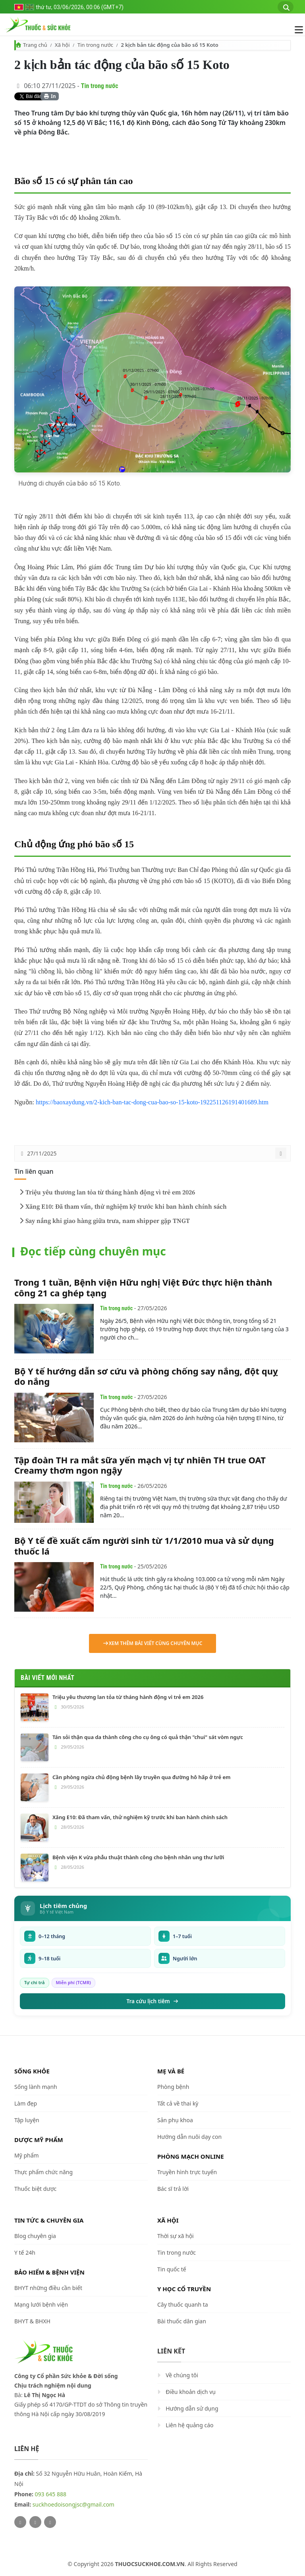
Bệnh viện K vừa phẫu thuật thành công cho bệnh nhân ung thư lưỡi (138, 1857)
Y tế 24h (24, 2252)
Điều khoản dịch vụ (191, 2392)
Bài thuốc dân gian (181, 2321)
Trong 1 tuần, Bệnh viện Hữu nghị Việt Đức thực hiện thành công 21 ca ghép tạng (143, 1287)
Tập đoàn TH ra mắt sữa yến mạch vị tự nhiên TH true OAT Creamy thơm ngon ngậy (140, 1465)
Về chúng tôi (182, 2375)
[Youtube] (50, 2522)
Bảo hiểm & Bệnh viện (49, 2272)
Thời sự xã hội (175, 2236)
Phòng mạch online (190, 2156)
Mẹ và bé (170, 2071)
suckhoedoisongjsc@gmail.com (73, 2504)
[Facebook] (35, 2522)
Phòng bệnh (173, 2086)
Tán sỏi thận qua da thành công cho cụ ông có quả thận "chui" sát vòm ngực (147, 1737)
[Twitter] (20, 2522)
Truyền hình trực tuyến (187, 2172)
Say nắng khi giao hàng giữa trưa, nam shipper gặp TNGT (103, 1221)
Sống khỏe (32, 2071)
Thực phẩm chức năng (43, 2172)
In (50, 96)
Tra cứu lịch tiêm (152, 2001)
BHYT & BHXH (32, 2321)
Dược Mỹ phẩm (38, 2140)
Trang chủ (35, 44)
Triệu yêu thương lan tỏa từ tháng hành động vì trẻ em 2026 (106, 1192)
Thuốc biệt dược (35, 2188)
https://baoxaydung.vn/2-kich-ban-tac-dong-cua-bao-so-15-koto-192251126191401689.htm (152, 1102)
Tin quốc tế (171, 2269)
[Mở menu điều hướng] (294, 30)
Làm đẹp (25, 2103)
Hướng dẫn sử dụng (192, 2408)
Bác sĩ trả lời (173, 2188)
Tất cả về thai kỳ (178, 2103)
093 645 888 (50, 2494)
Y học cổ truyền (184, 2289)
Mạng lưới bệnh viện (41, 2304)
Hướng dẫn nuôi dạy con (189, 2136)
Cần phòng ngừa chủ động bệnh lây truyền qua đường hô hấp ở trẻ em (141, 1777)
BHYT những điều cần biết (48, 2288)
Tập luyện (26, 2120)
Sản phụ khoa (175, 2120)
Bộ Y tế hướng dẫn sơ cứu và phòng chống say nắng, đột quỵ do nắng (146, 1376)
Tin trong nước (95, 44)
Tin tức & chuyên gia (48, 2220)
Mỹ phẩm (26, 2155)
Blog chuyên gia (35, 2236)
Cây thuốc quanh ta (182, 2304)
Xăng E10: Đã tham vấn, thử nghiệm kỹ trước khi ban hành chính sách (122, 1207)
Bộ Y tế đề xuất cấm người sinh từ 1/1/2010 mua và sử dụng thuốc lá (144, 1545)
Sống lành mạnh (35, 2086)
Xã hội (62, 44)
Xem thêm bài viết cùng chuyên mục (153, 1643)
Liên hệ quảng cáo (189, 2425)
